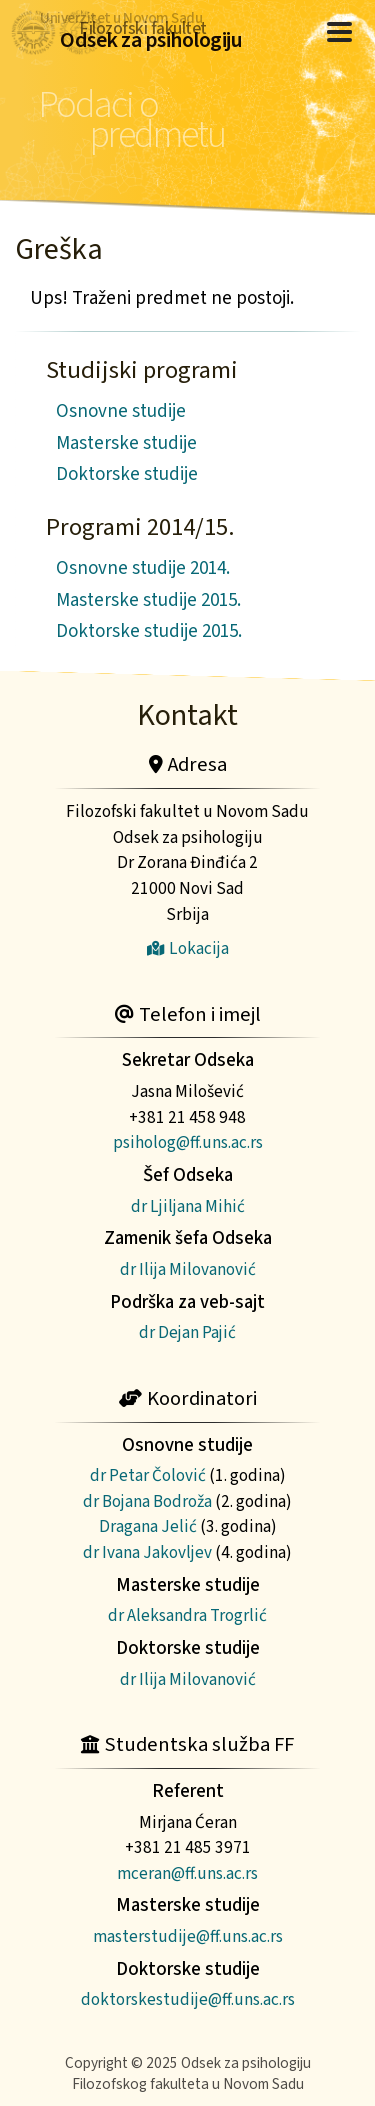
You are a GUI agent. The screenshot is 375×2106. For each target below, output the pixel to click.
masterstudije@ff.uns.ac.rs (188, 1936)
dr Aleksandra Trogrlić (187, 1615)
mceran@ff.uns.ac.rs (187, 1873)
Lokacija (188, 948)
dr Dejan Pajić (187, 1332)
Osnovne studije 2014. (143, 568)
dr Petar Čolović (148, 1475)
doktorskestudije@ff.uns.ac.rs (188, 1999)
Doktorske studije (127, 474)
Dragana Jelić (148, 1526)
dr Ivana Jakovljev (147, 1552)
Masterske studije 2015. (148, 600)
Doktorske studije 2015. (149, 631)
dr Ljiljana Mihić (188, 1206)
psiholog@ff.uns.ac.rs (188, 1142)
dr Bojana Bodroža (147, 1501)
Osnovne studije (121, 411)
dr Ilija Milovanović (188, 1269)
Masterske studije (126, 443)
